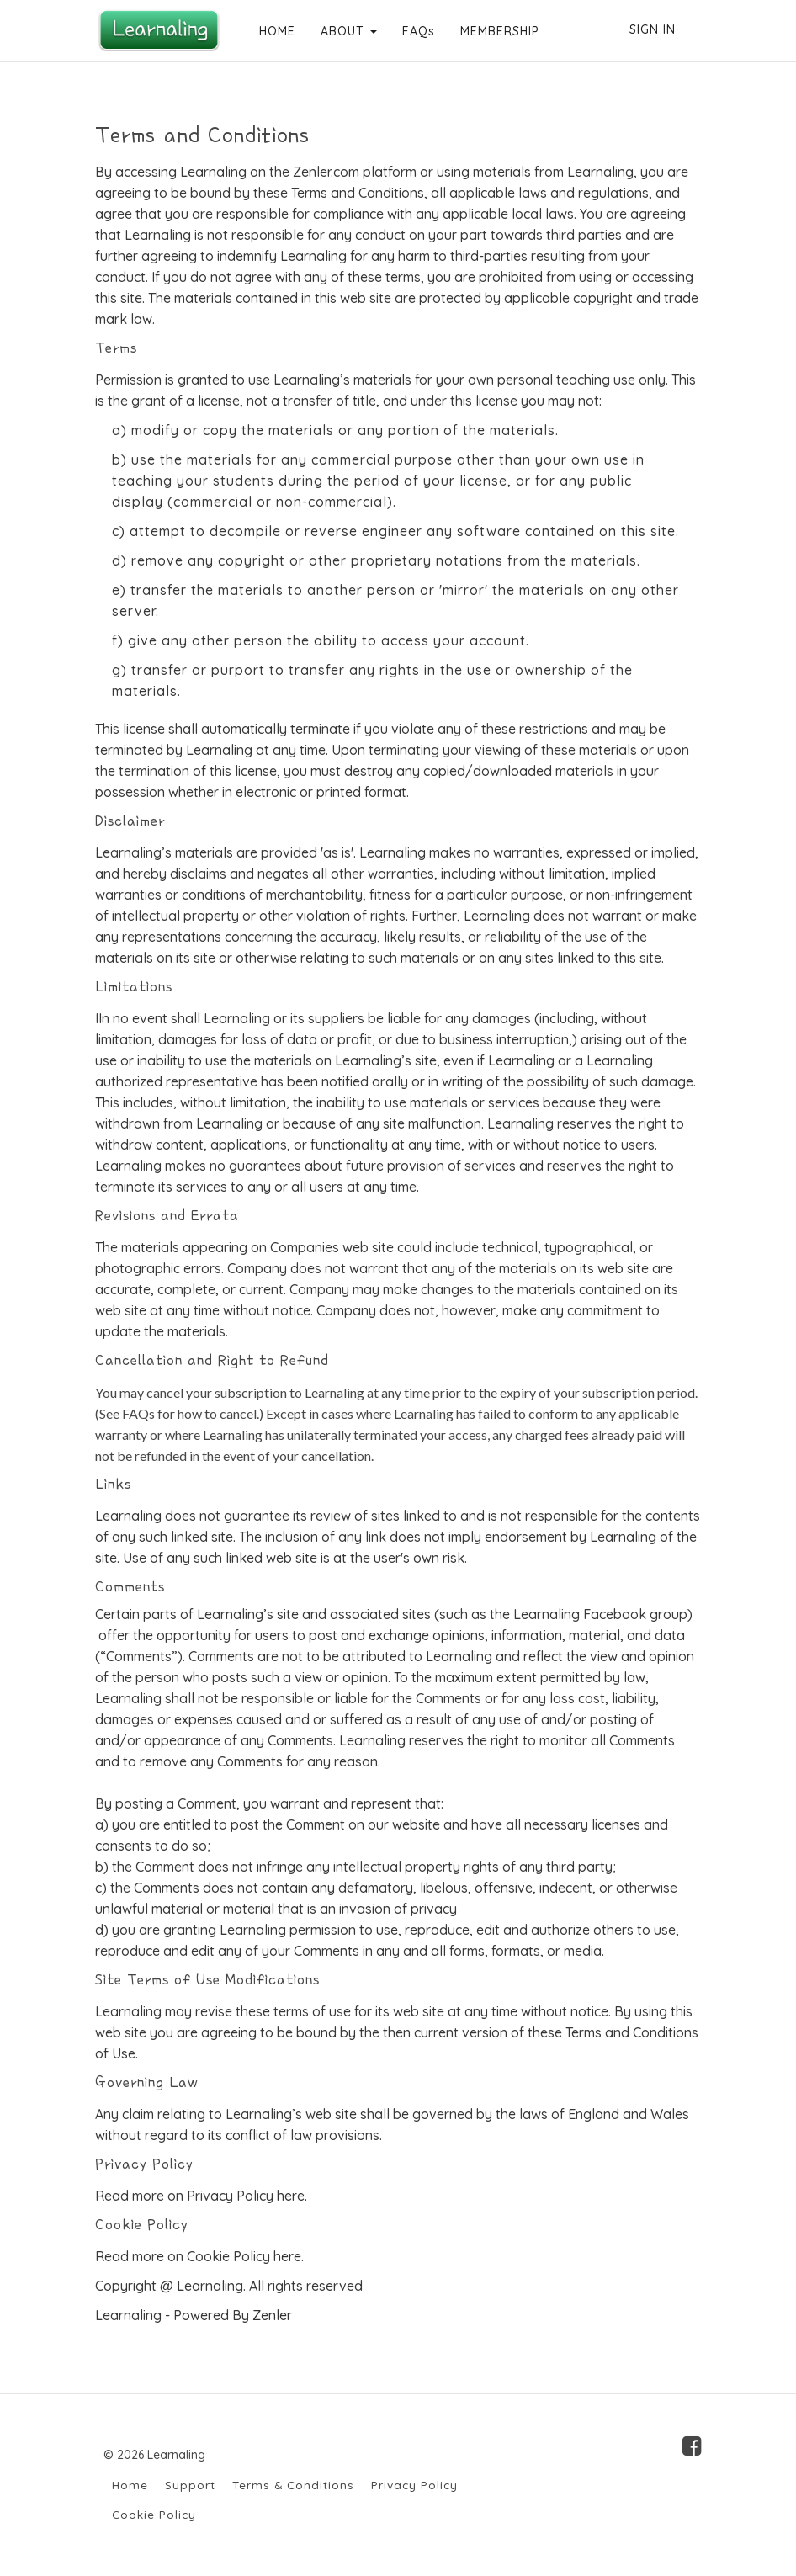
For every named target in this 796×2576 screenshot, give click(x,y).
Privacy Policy (414, 2485)
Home (130, 2485)
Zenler (272, 2315)
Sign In (652, 29)
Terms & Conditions (293, 2485)
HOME (275, 31)
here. (292, 2195)
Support (190, 2485)
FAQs (417, 31)
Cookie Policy (154, 2514)
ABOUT (347, 31)
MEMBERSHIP (498, 31)
